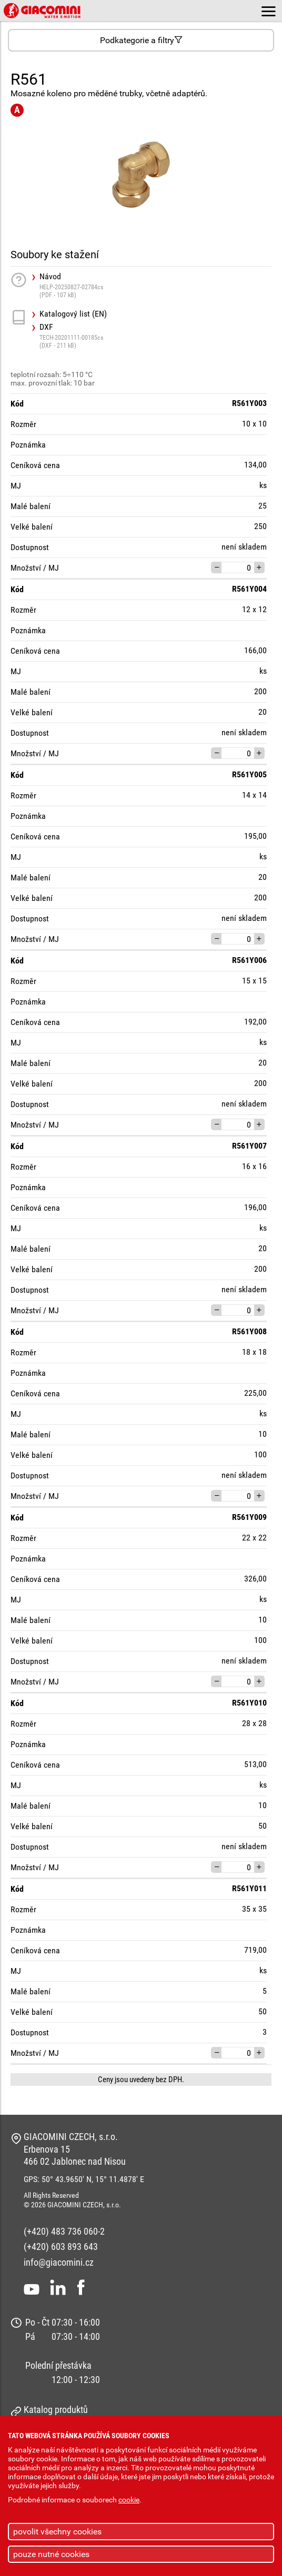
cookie (128, 2500)
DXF (155, 335)
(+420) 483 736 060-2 (64, 2231)
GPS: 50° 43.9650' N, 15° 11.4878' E (84, 2179)
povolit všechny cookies (57, 2532)
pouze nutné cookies (51, 2554)
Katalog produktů (56, 2409)
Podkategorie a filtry (141, 40)
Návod (155, 285)
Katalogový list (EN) (73, 314)
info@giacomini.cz (59, 2262)
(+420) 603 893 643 (61, 2246)
